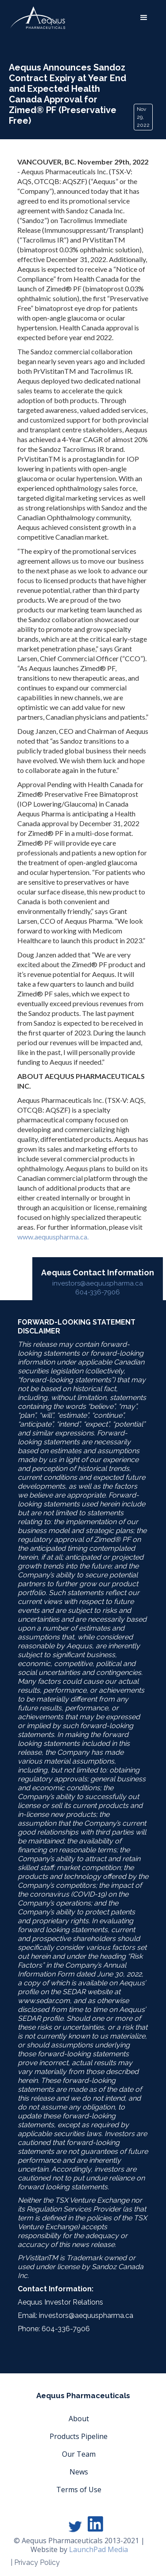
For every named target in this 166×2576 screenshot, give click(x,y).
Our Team (79, 2454)
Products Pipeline (79, 2436)
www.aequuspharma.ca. (53, 1236)
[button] (144, 17)
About (79, 2418)
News (78, 2472)
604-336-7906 (97, 1292)
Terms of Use (78, 2489)
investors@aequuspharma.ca (97, 1283)
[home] (37, 17)
